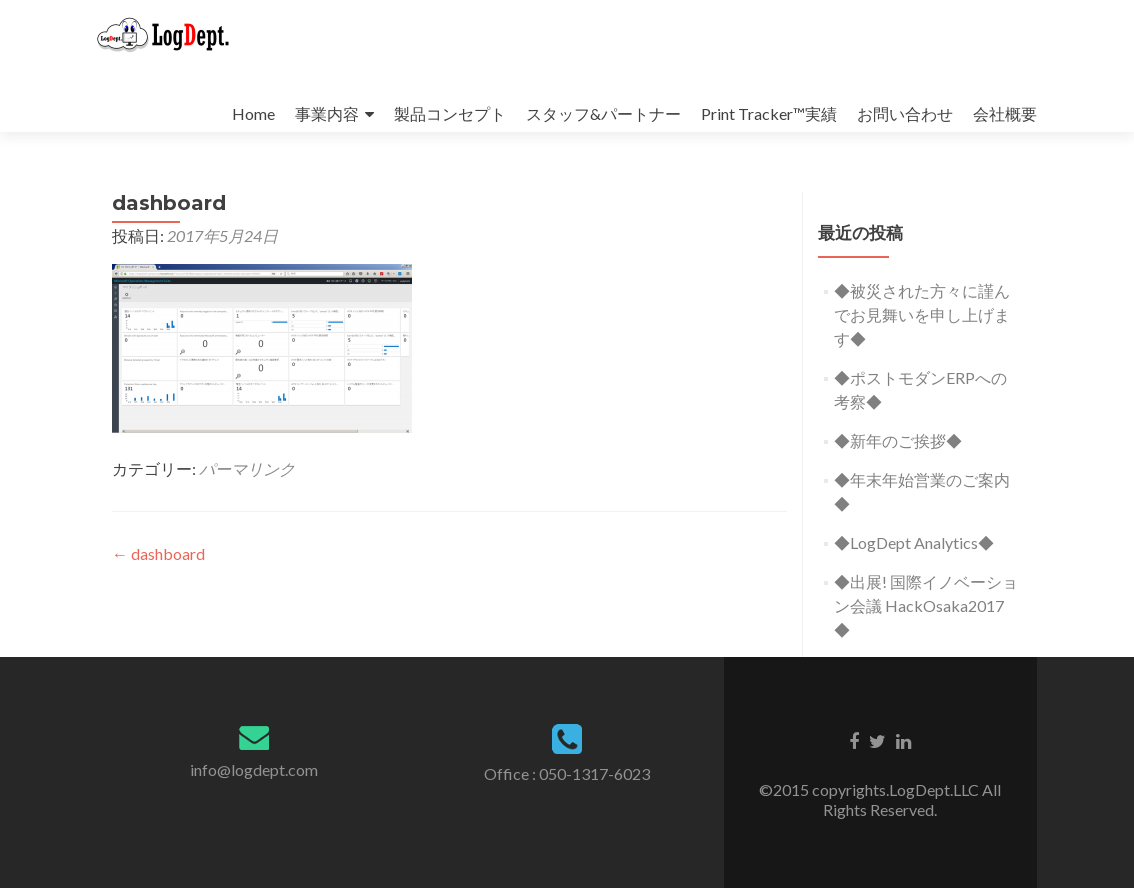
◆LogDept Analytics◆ (914, 542)
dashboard (158, 553)
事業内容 (327, 113)
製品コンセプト (450, 113)
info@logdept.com (254, 769)
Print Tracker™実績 (769, 113)
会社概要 (1005, 113)
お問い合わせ (905, 113)
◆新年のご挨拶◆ (898, 440)
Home (253, 113)
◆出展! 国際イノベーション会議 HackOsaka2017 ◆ (926, 605)
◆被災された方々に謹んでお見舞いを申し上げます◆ (922, 314)
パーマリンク (247, 468)
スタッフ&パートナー (603, 113)
